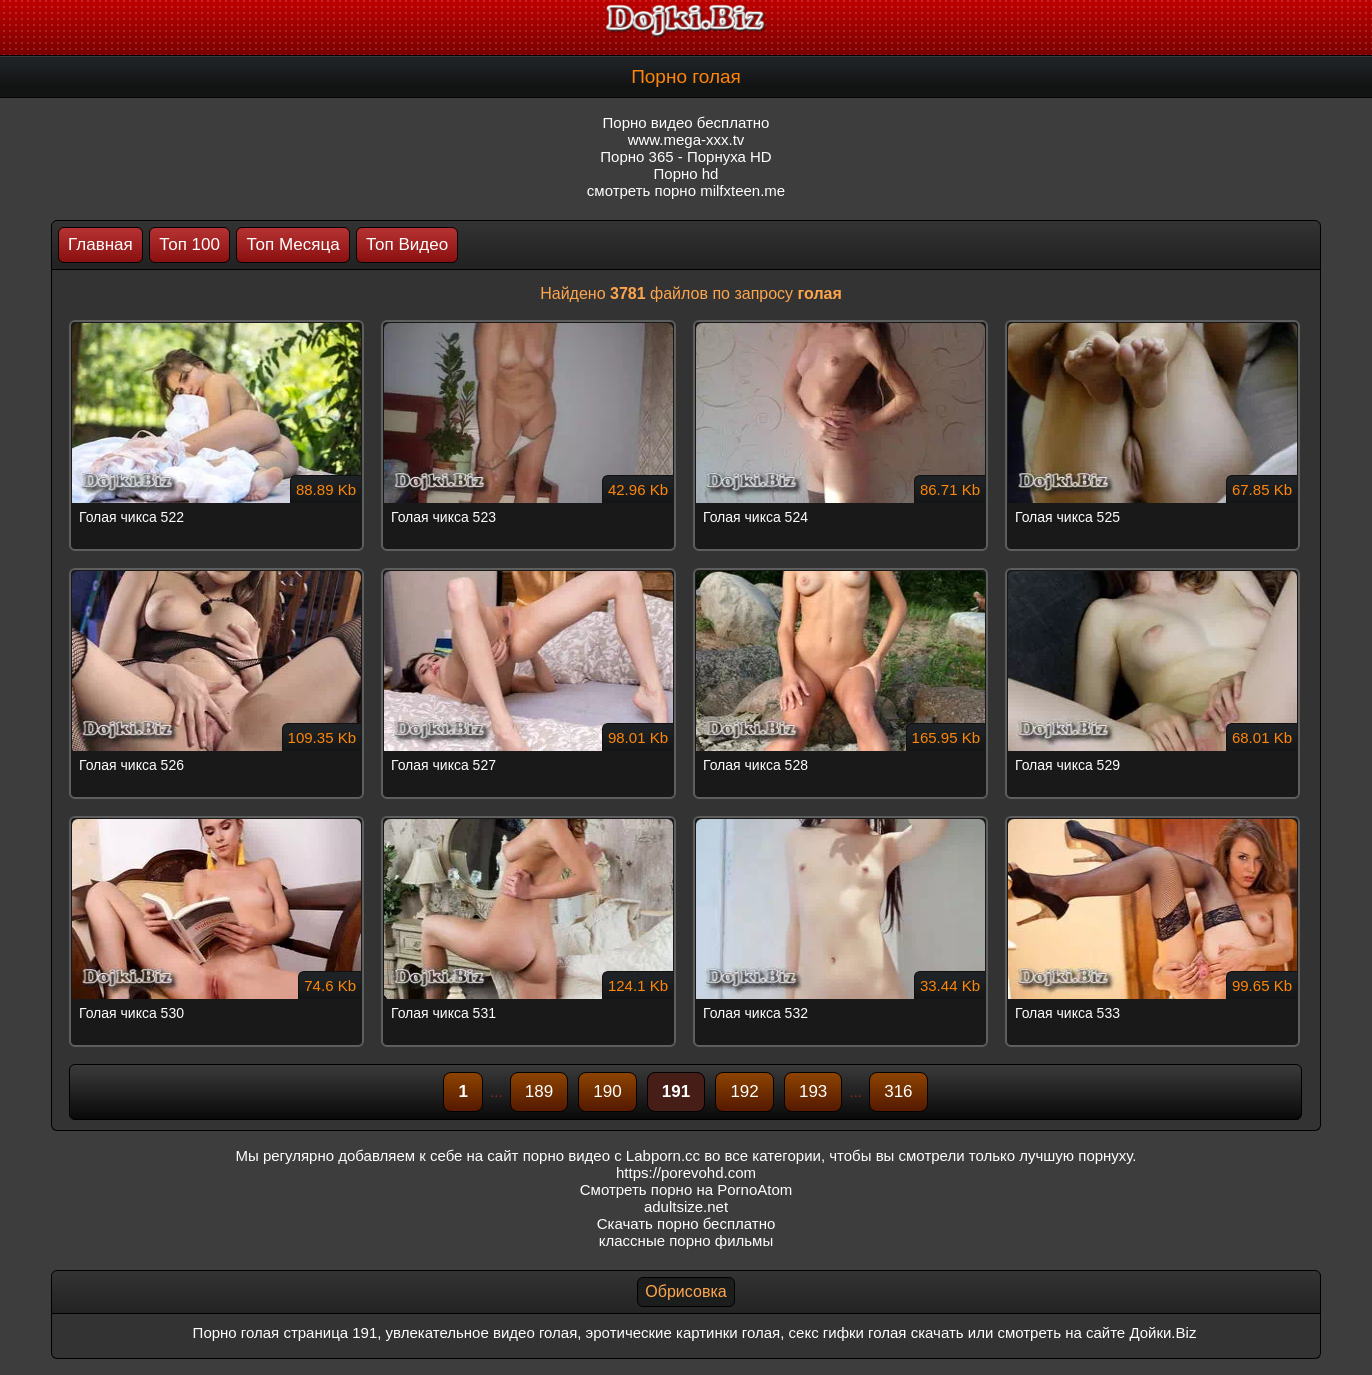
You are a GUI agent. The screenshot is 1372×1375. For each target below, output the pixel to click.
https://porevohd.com (686, 1172)
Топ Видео (407, 244)
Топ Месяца (292, 244)
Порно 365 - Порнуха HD (685, 156)
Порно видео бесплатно (686, 122)
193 (813, 1091)
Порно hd (686, 173)
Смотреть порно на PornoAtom (686, 1189)
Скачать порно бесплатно (686, 1223)
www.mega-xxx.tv (686, 139)
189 (539, 1091)
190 (607, 1091)
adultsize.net (686, 1206)
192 (744, 1091)
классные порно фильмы (686, 1240)
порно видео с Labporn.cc (611, 1155)
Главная (100, 244)
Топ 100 (189, 244)
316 (898, 1091)
